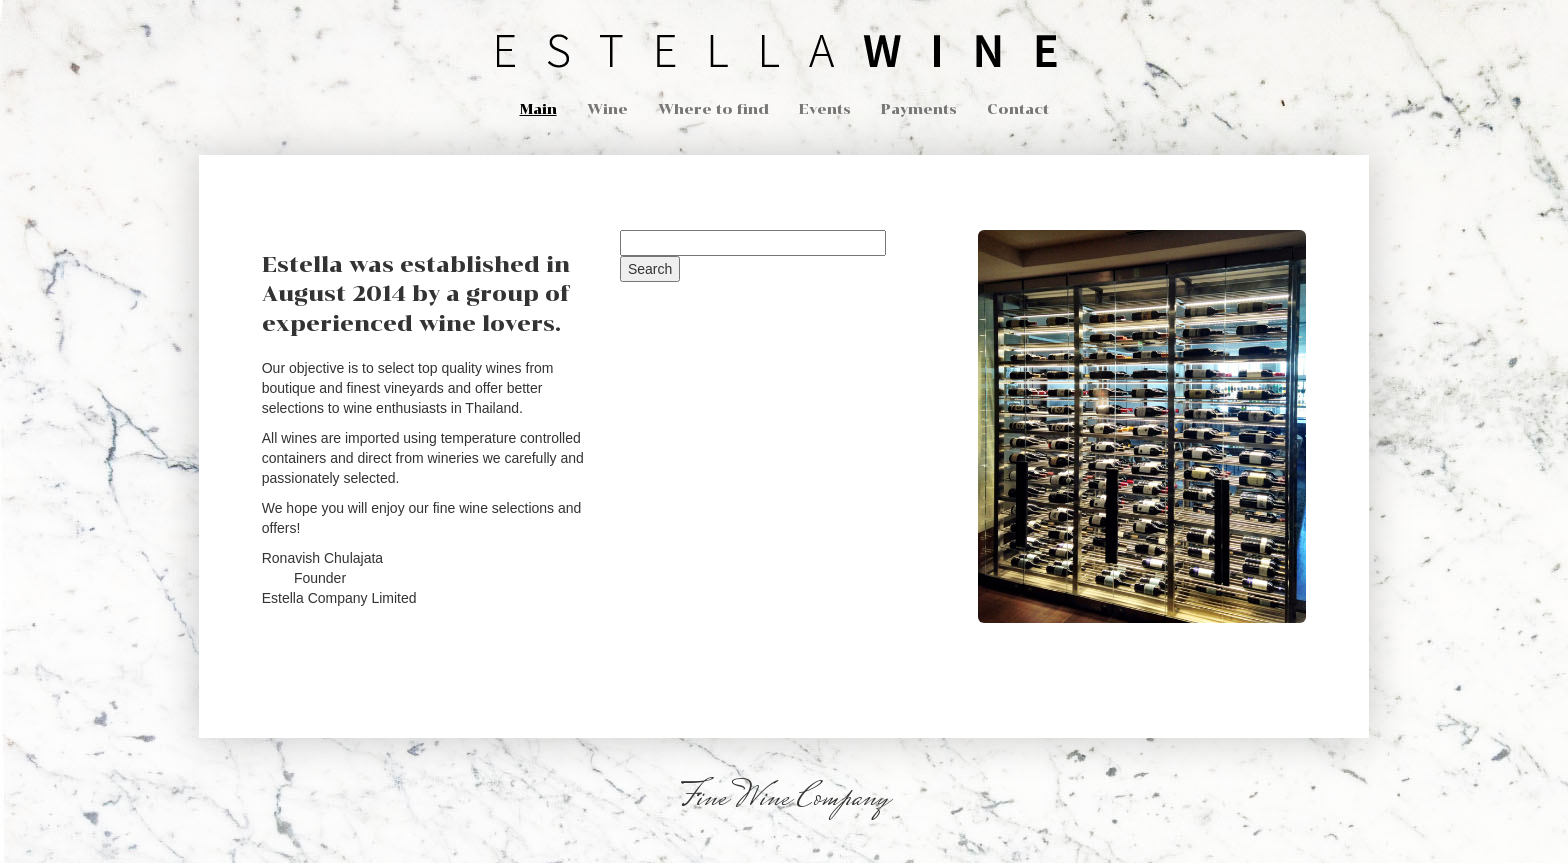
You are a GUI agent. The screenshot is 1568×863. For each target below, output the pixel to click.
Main (538, 109)
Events (825, 109)
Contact (1018, 109)
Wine (607, 109)
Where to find (713, 109)
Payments (919, 109)
